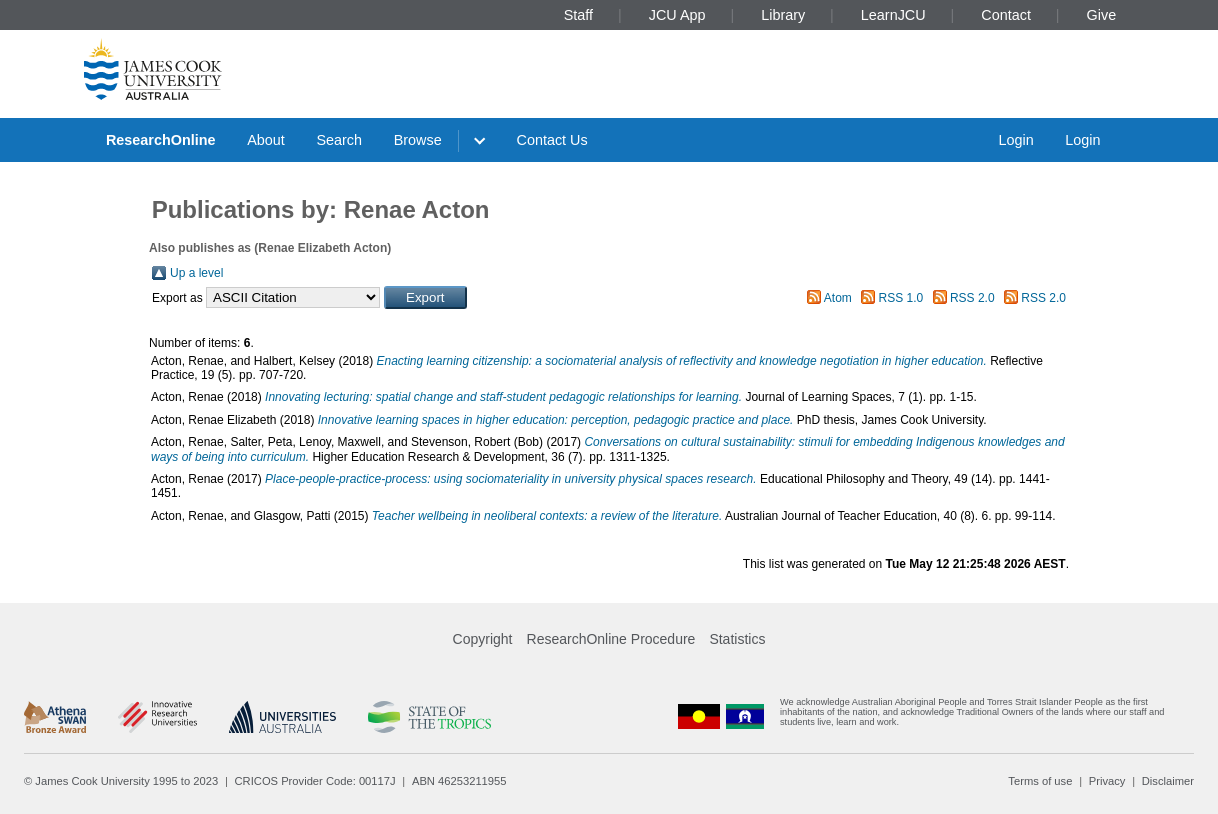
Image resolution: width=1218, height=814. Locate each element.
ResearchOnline (161, 140)
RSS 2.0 (972, 298)
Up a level (196, 273)
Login (1015, 140)
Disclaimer (1168, 781)
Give (1102, 15)
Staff (578, 15)
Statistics (737, 639)
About (266, 140)
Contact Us (552, 140)
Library (783, 15)
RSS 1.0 (901, 298)
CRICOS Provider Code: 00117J (315, 781)
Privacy (1107, 781)
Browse (418, 140)
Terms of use (1040, 781)
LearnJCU (893, 15)
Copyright (483, 639)
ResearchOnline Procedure (611, 639)
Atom (838, 298)
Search (339, 140)
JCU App (677, 15)
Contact (1006, 15)
